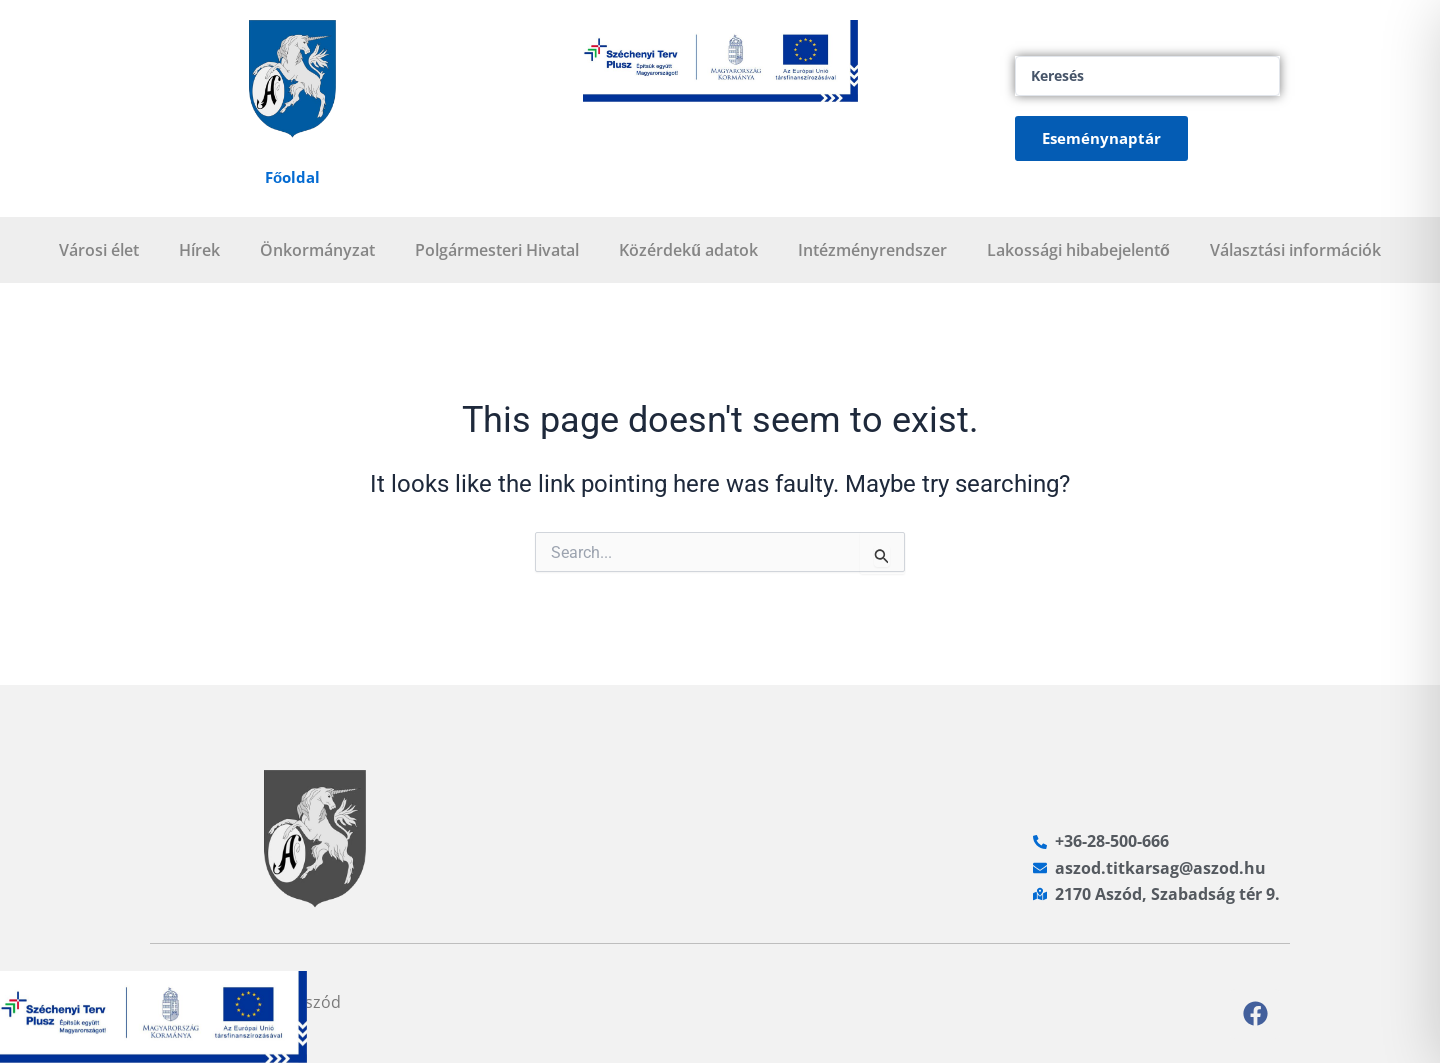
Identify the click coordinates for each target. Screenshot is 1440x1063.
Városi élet (99, 250)
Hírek (199, 250)
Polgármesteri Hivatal (497, 250)
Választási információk (1295, 250)
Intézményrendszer (872, 250)
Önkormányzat (317, 250)
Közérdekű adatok (688, 250)
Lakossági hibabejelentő (1078, 250)
